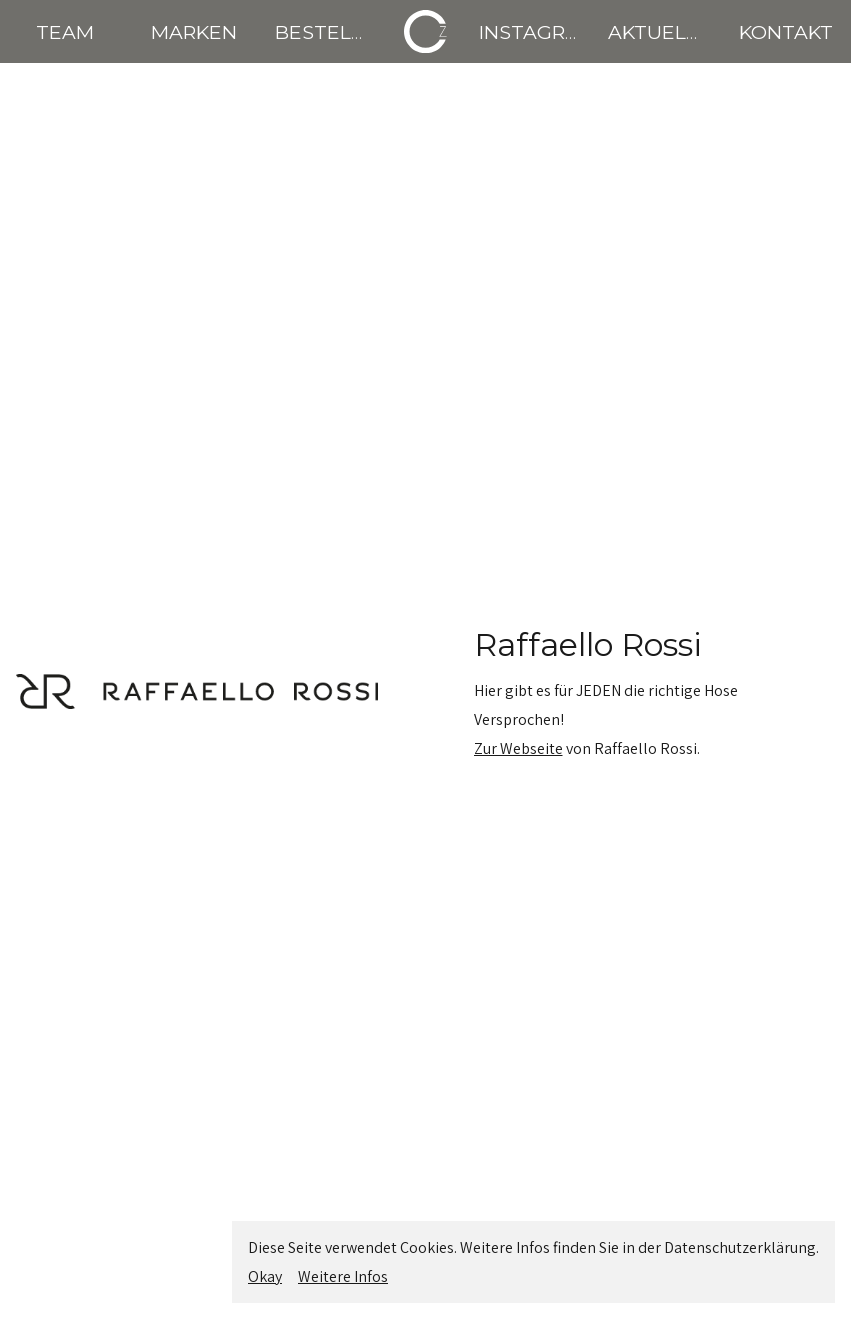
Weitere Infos (343, 1276)
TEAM (65, 32)
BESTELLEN (332, 32)
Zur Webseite (518, 748)
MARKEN (194, 32)
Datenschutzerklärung (740, 1247)
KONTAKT (786, 32)
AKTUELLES (665, 32)
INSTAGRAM (538, 32)
